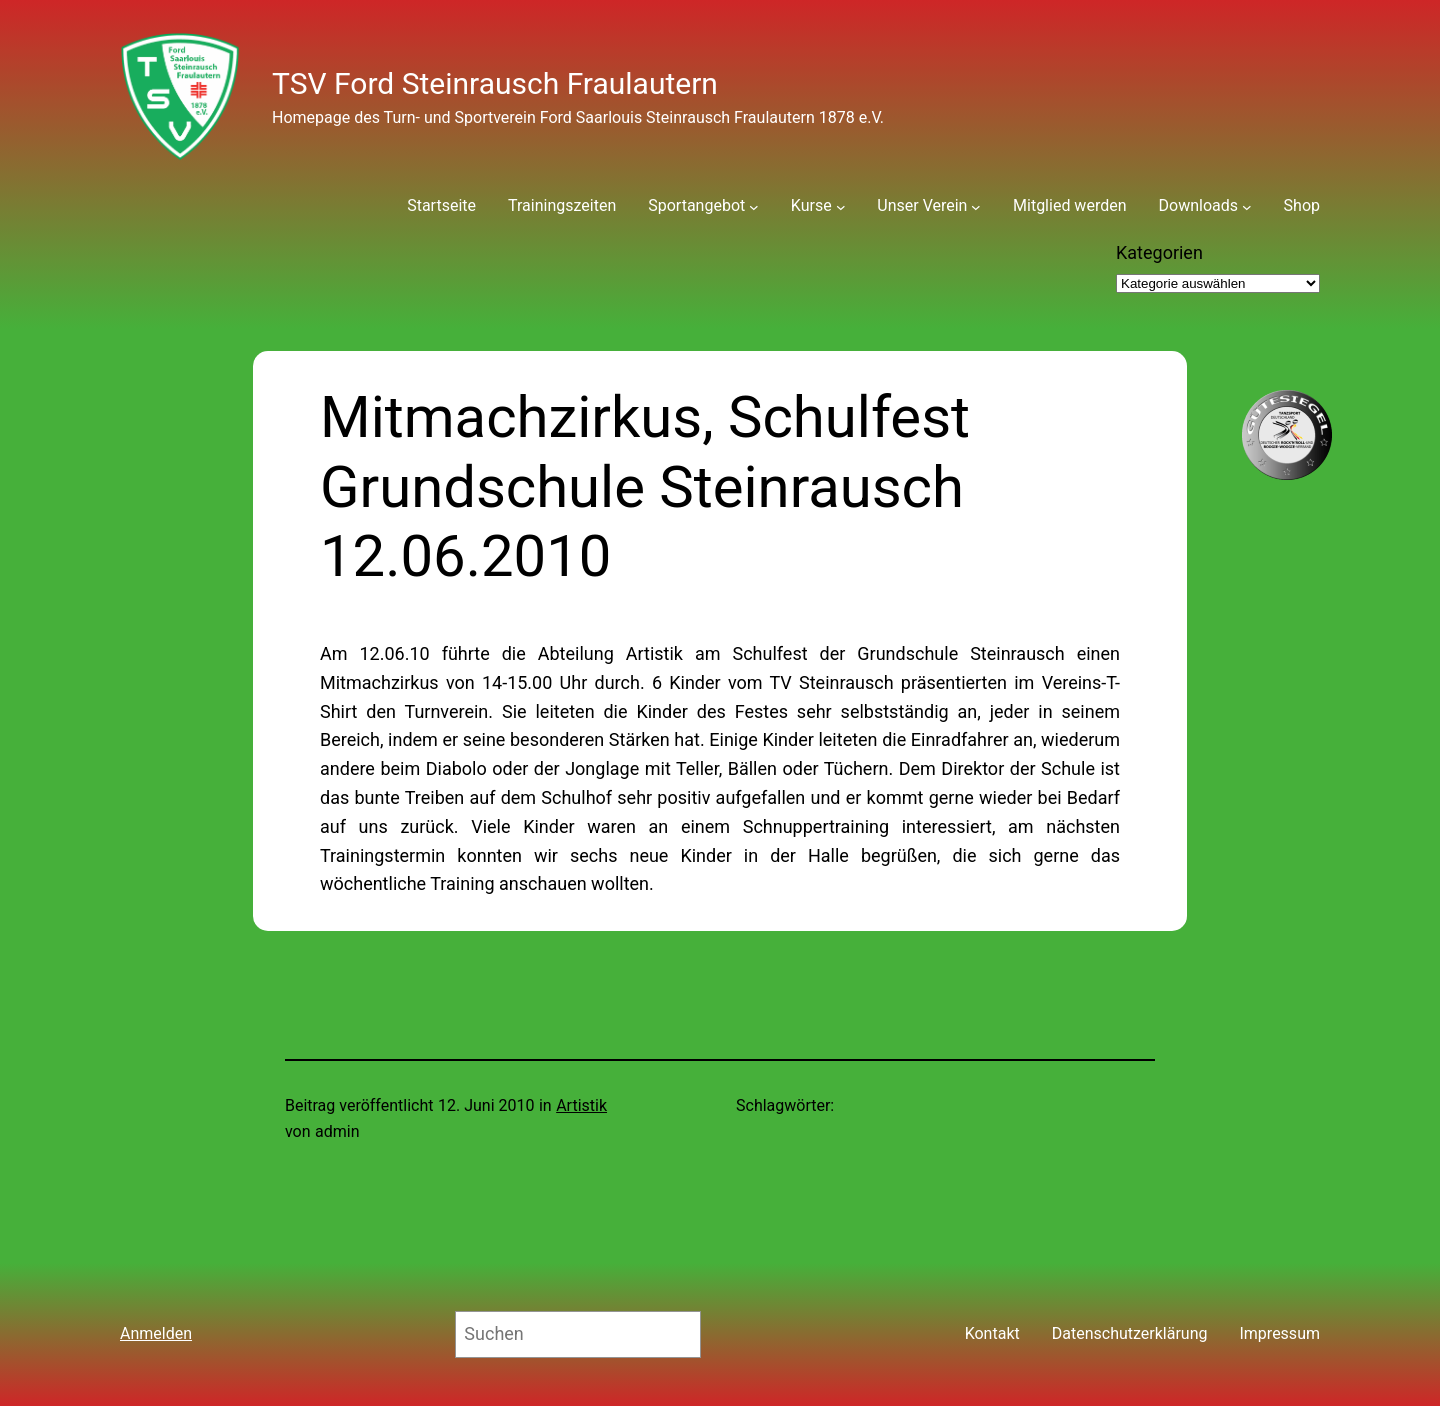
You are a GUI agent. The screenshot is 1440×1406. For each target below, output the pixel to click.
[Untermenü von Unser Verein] (976, 206)
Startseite (441, 205)
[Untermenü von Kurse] (841, 206)
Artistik (581, 1105)
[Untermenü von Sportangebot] (754, 206)
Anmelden (156, 1333)
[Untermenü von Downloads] (1247, 206)
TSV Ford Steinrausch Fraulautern (495, 83)
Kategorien (1159, 252)
